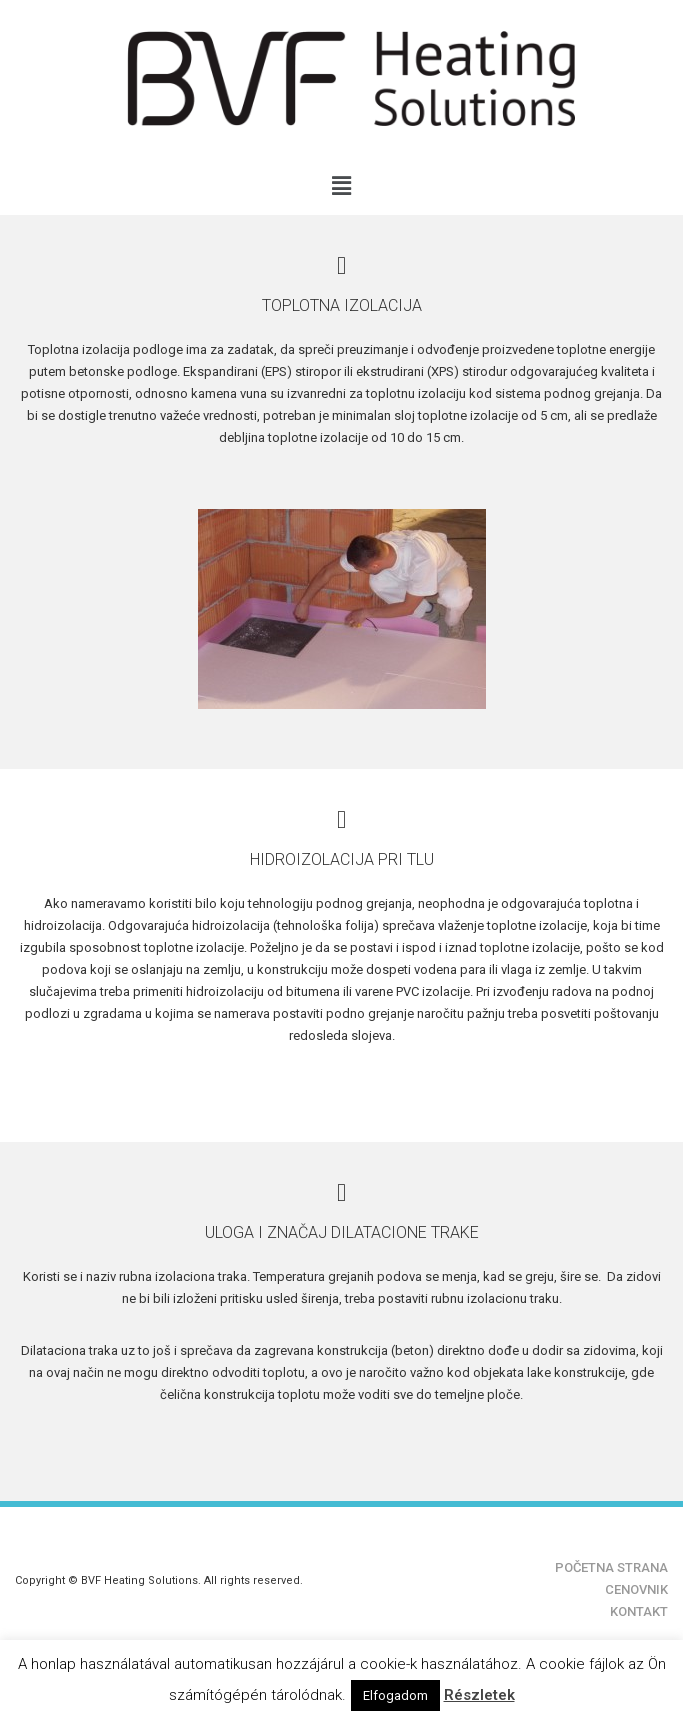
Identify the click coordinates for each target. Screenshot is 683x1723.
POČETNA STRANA (611, 1567)
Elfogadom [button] (395, 1695)
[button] (341, 186)
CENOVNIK (636, 1589)
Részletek (479, 1695)
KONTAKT (639, 1611)
